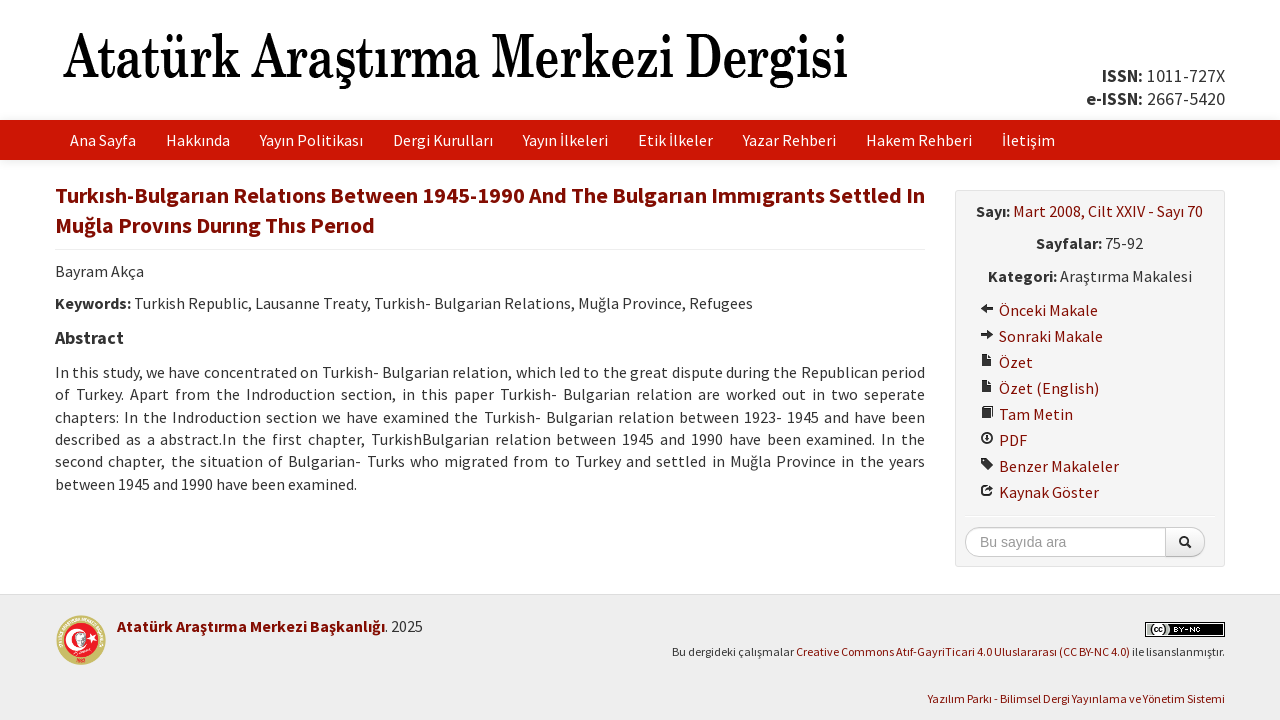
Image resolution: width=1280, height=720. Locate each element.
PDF (1003, 440)
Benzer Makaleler (1049, 466)
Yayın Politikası (311, 140)
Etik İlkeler (675, 140)
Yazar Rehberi (789, 140)
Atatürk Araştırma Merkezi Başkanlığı (251, 626)
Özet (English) (1039, 388)
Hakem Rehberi (919, 140)
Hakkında (198, 140)
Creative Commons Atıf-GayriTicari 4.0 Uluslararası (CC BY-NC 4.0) (963, 651)
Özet (1006, 362)
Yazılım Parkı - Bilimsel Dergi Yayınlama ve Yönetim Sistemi (1076, 698)
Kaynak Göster (1039, 492)
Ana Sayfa (103, 140)
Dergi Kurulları (443, 140)
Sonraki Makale (1041, 336)
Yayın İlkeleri (565, 140)
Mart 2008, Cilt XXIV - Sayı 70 (1108, 211)
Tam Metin (1026, 414)
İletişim (1028, 140)
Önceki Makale (1039, 310)
